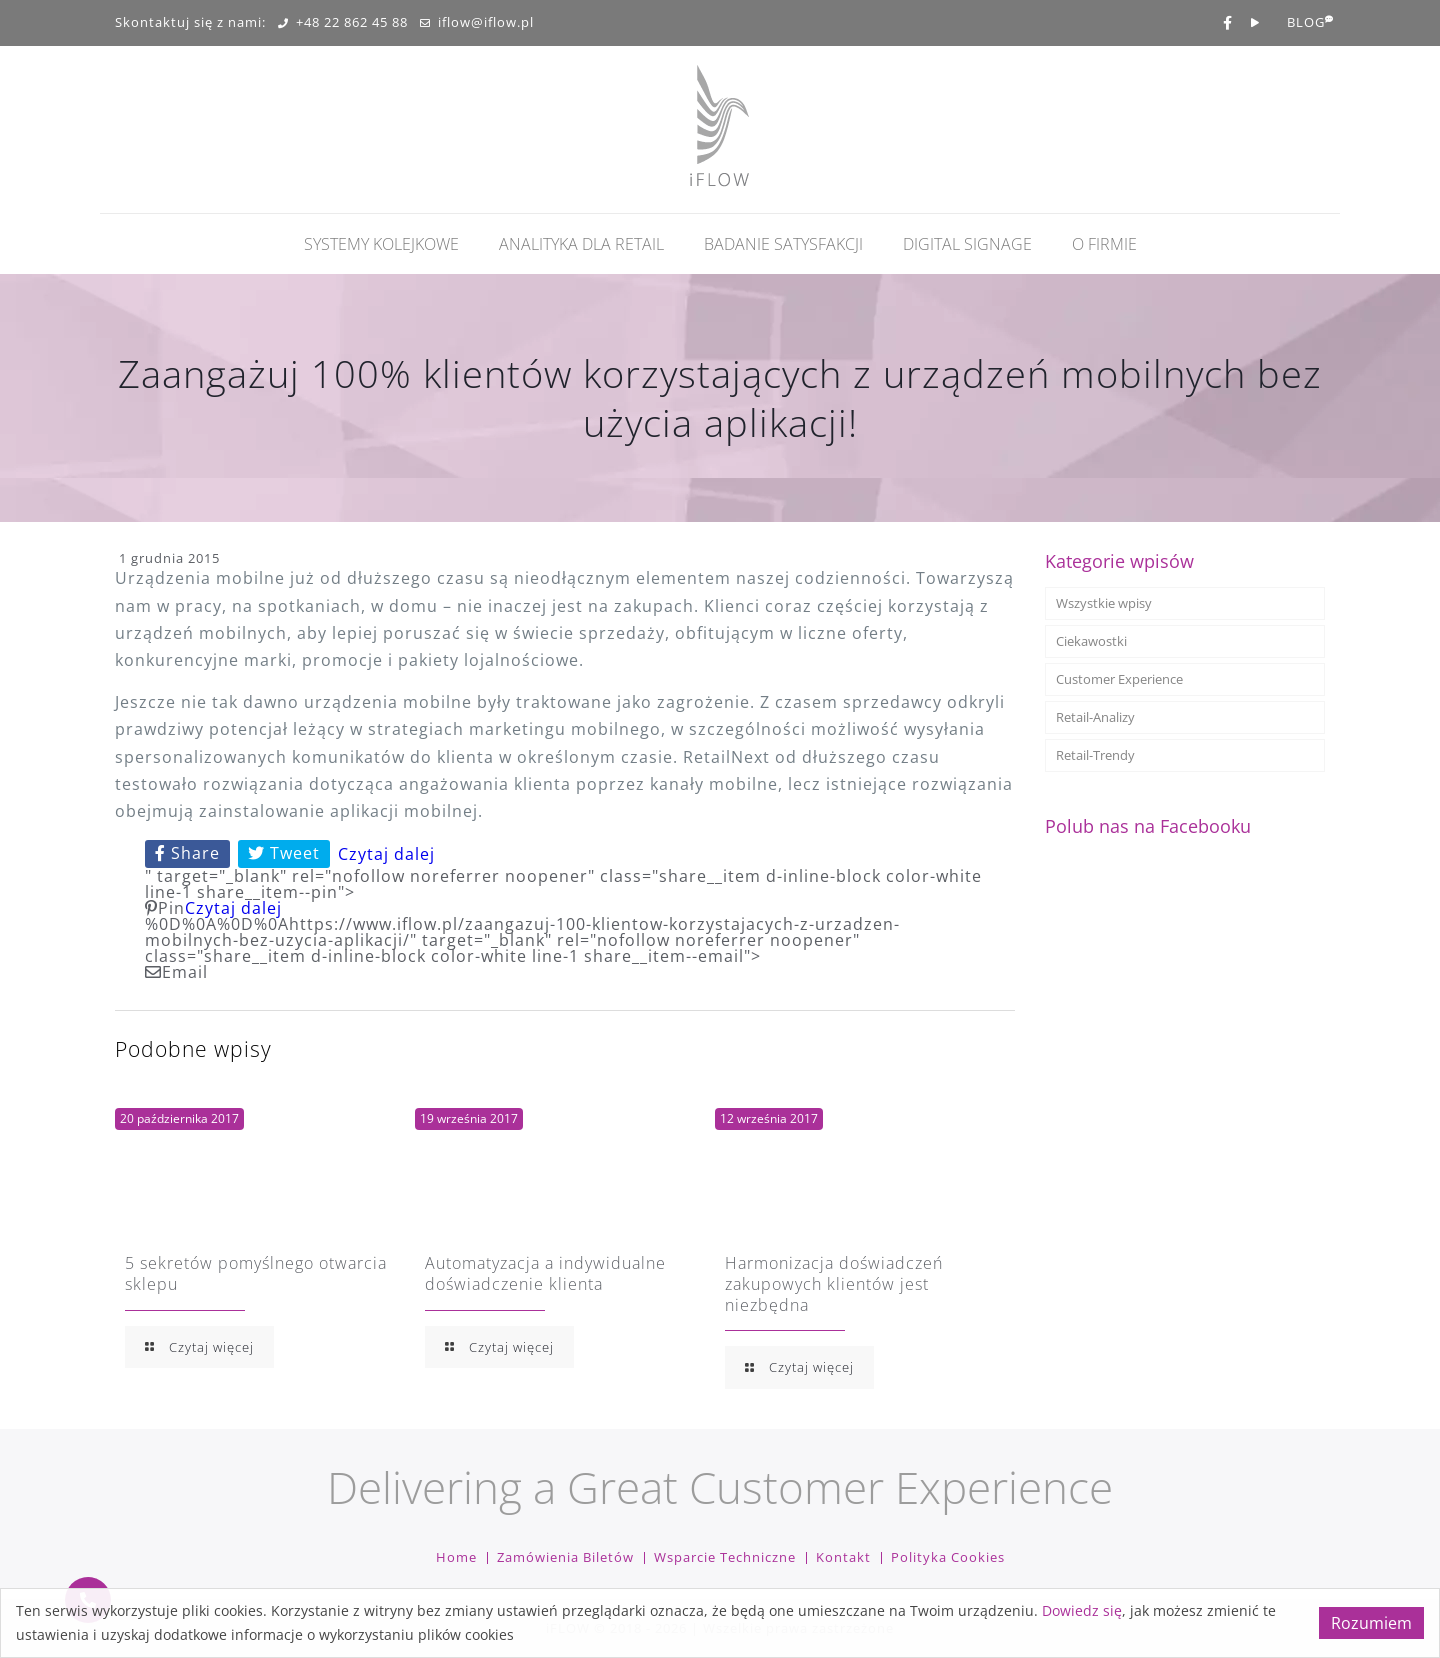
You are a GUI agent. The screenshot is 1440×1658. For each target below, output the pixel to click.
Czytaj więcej (199, 1347)
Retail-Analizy (1095, 717)
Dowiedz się (1082, 1610)
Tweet (284, 853)
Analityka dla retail (581, 244)
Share (187, 853)
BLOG (1306, 23)
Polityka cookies (948, 1557)
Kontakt (843, 1557)
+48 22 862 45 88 (343, 23)
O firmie (1104, 244)
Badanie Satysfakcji (783, 244)
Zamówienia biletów (565, 1557)
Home (456, 1557)
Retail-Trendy (1095, 755)
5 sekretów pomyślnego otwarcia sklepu (256, 1273)
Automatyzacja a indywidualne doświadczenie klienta (545, 1273)
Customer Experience (1119, 679)
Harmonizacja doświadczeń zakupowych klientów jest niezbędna (834, 1284)
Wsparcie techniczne (725, 1557)
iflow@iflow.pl (477, 23)
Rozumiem (1371, 1623)
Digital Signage (967, 244)
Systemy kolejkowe (381, 244)
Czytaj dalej (386, 854)
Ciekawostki (1091, 641)
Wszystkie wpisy (1104, 603)
